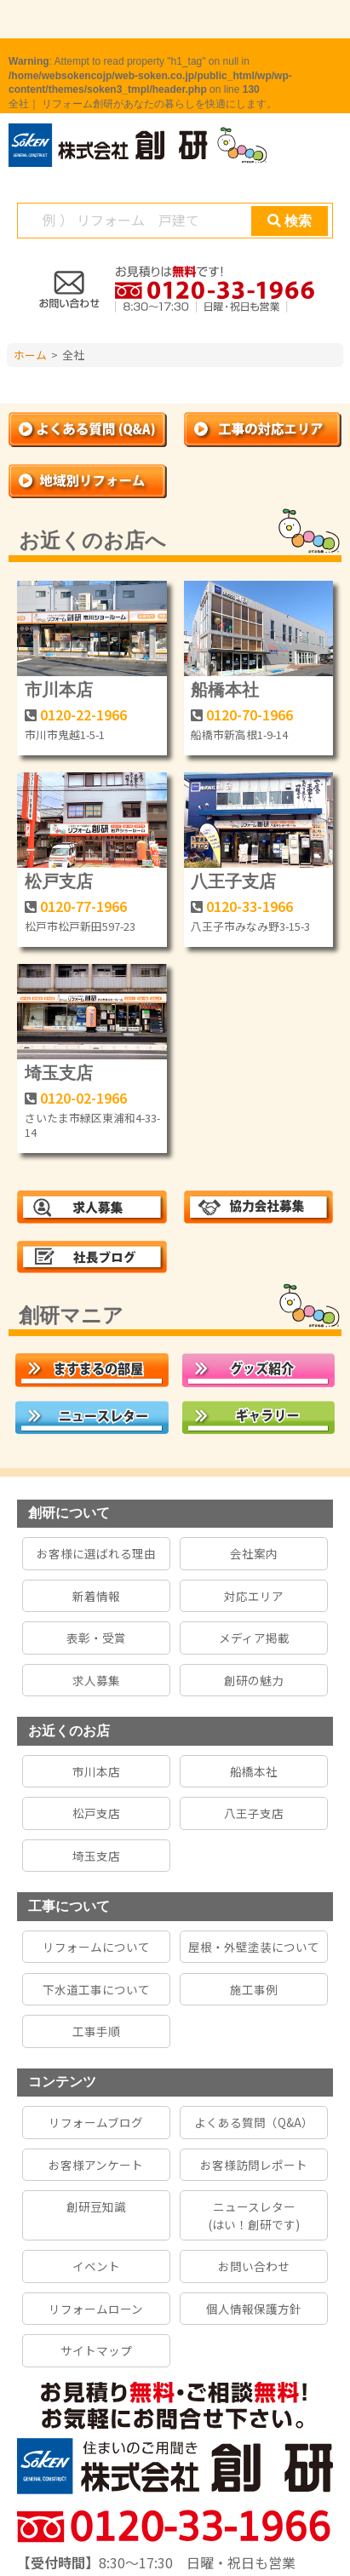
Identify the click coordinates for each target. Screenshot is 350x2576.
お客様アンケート (96, 2164)
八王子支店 (233, 881)
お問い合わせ (254, 2266)
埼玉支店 (59, 1073)
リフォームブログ (96, 2122)
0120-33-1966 (249, 906)
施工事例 (254, 1989)
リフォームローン (96, 2308)
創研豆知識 (96, 2206)
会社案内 (254, 1553)
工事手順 (96, 2031)
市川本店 (59, 689)
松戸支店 (59, 881)
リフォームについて (96, 1946)
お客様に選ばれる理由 (96, 1553)
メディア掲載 (254, 1637)
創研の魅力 (254, 1680)
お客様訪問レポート (253, 2164)
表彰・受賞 (96, 1637)
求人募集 (96, 1680)
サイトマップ (96, 2350)
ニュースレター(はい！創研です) (254, 2215)
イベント (96, 2266)
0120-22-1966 (83, 714)
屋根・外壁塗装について (253, 1946)
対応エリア (254, 1595)
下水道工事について (96, 1989)
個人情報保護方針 (253, 2308)
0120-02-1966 (83, 1097)
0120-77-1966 (83, 906)
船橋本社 (225, 689)
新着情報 (96, 1595)
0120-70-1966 (249, 714)
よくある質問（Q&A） (253, 2122)
